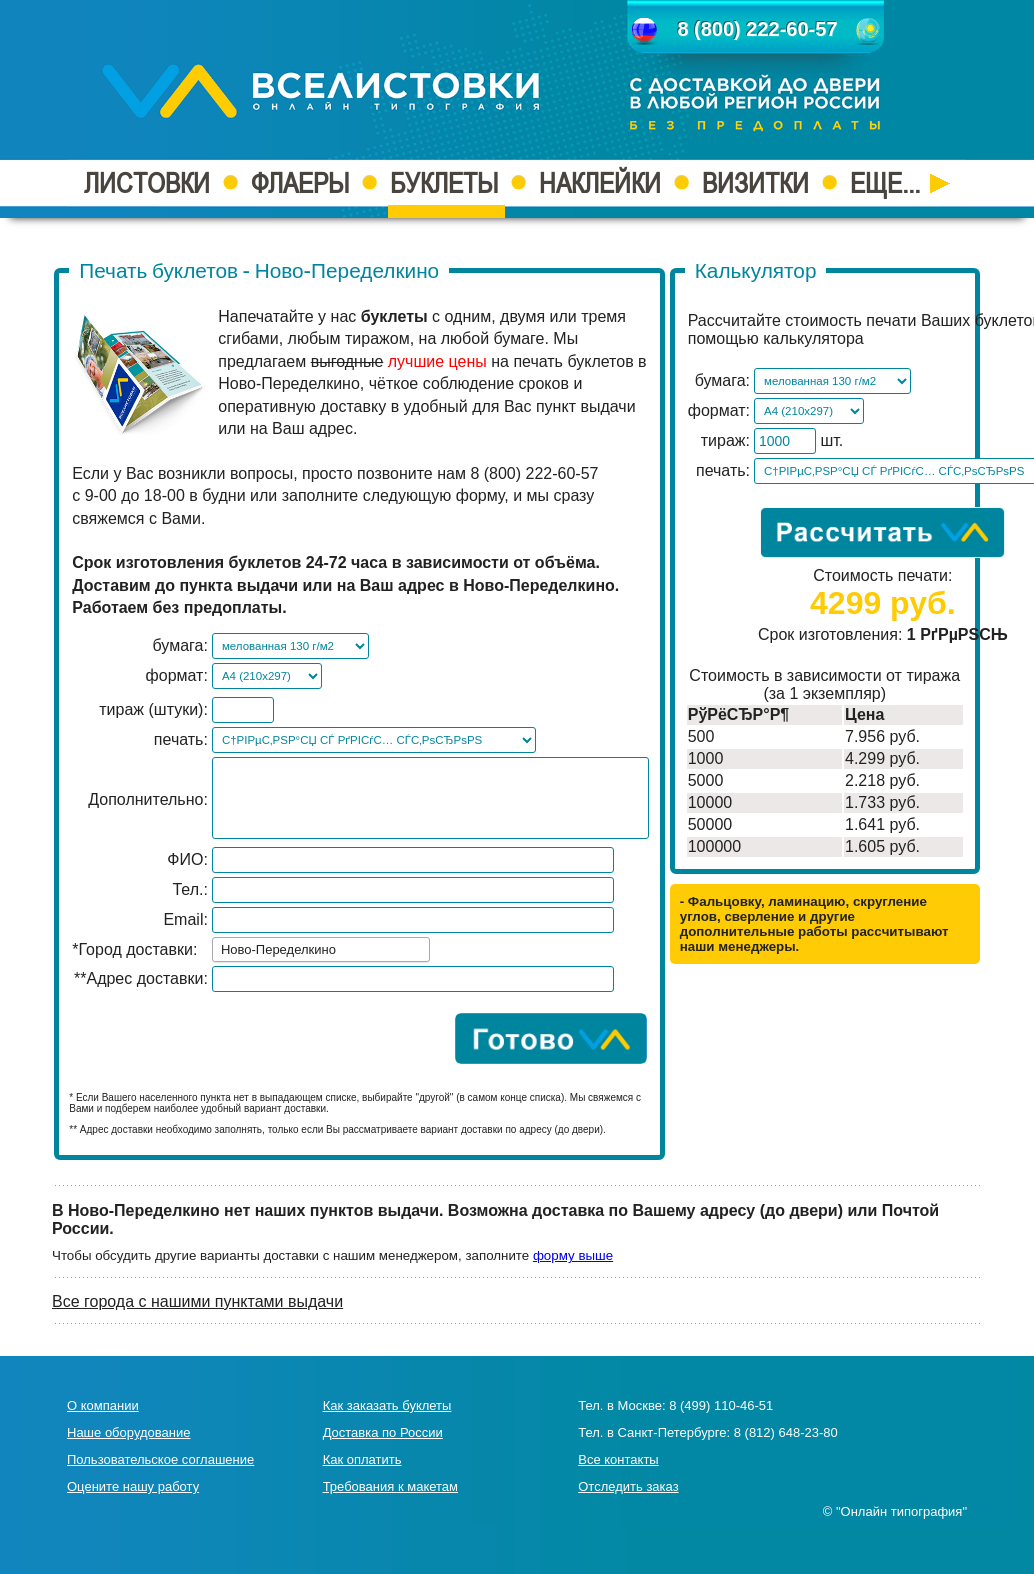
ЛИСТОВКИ (147, 183)
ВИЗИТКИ (755, 183)
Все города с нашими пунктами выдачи (197, 1301)
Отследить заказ (628, 1486)
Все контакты (618, 1459)
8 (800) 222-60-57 (757, 29)
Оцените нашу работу (133, 1486)
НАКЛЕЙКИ (600, 183)
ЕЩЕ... (900, 183)
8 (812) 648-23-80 (786, 1432)
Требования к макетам (390, 1486)
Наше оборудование (128, 1432)
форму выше (573, 1255)
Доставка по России (383, 1432)
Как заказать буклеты (387, 1405)
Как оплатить (362, 1459)
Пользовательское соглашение (160, 1459)
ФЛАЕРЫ (300, 183)
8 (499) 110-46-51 (721, 1405)
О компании (103, 1405)
